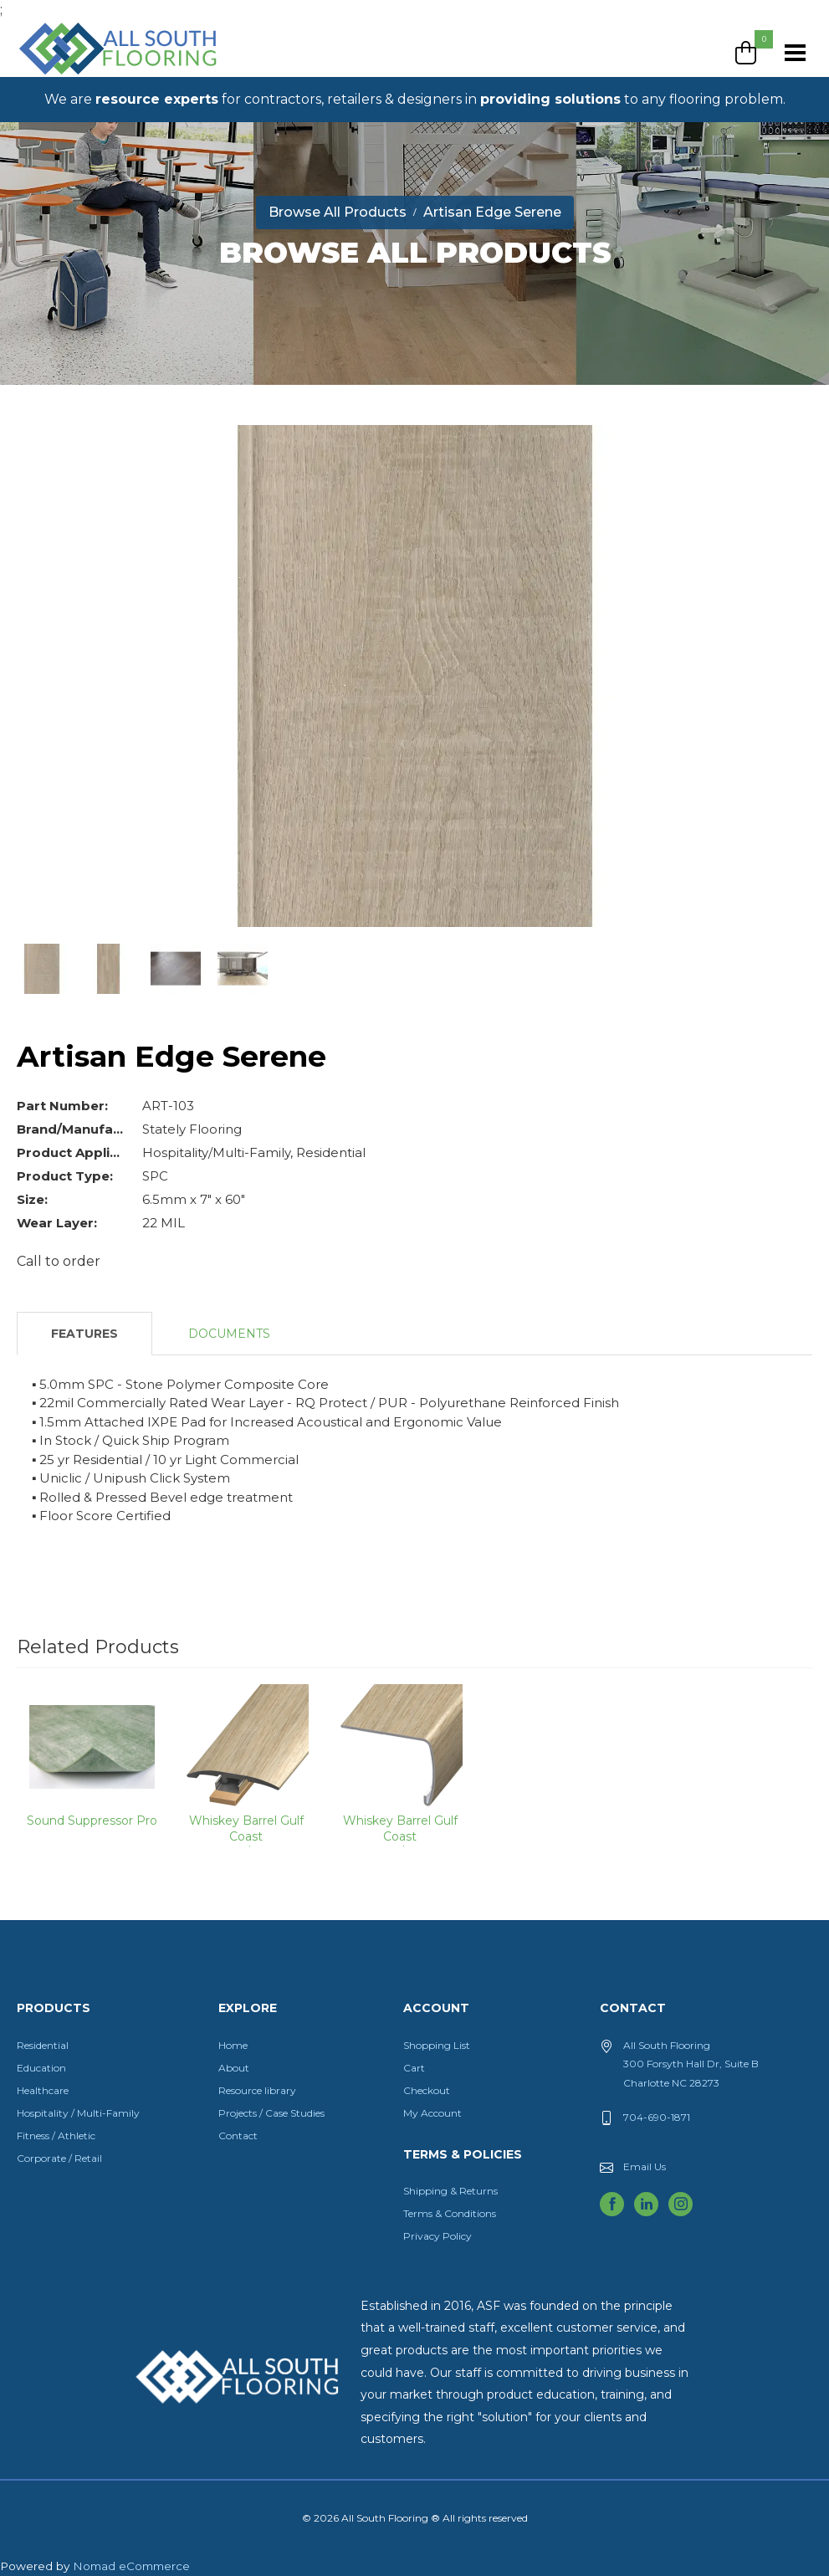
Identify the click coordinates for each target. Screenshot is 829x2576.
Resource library (257, 2090)
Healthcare (43, 2090)
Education (41, 2067)
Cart (414, 2067)
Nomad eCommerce (131, 2566)
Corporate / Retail (59, 2158)
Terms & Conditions (449, 2213)
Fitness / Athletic (56, 2135)
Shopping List (436, 2045)
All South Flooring (78, 76)
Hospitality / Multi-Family (78, 2113)
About (233, 2067)
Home (233, 2045)
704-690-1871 (656, 2117)
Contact (238, 2135)
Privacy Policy (437, 2236)
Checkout (426, 2090)
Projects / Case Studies (271, 2113)
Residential (43, 2045)
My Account (432, 2113)
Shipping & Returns (450, 2190)
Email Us (644, 2166)
